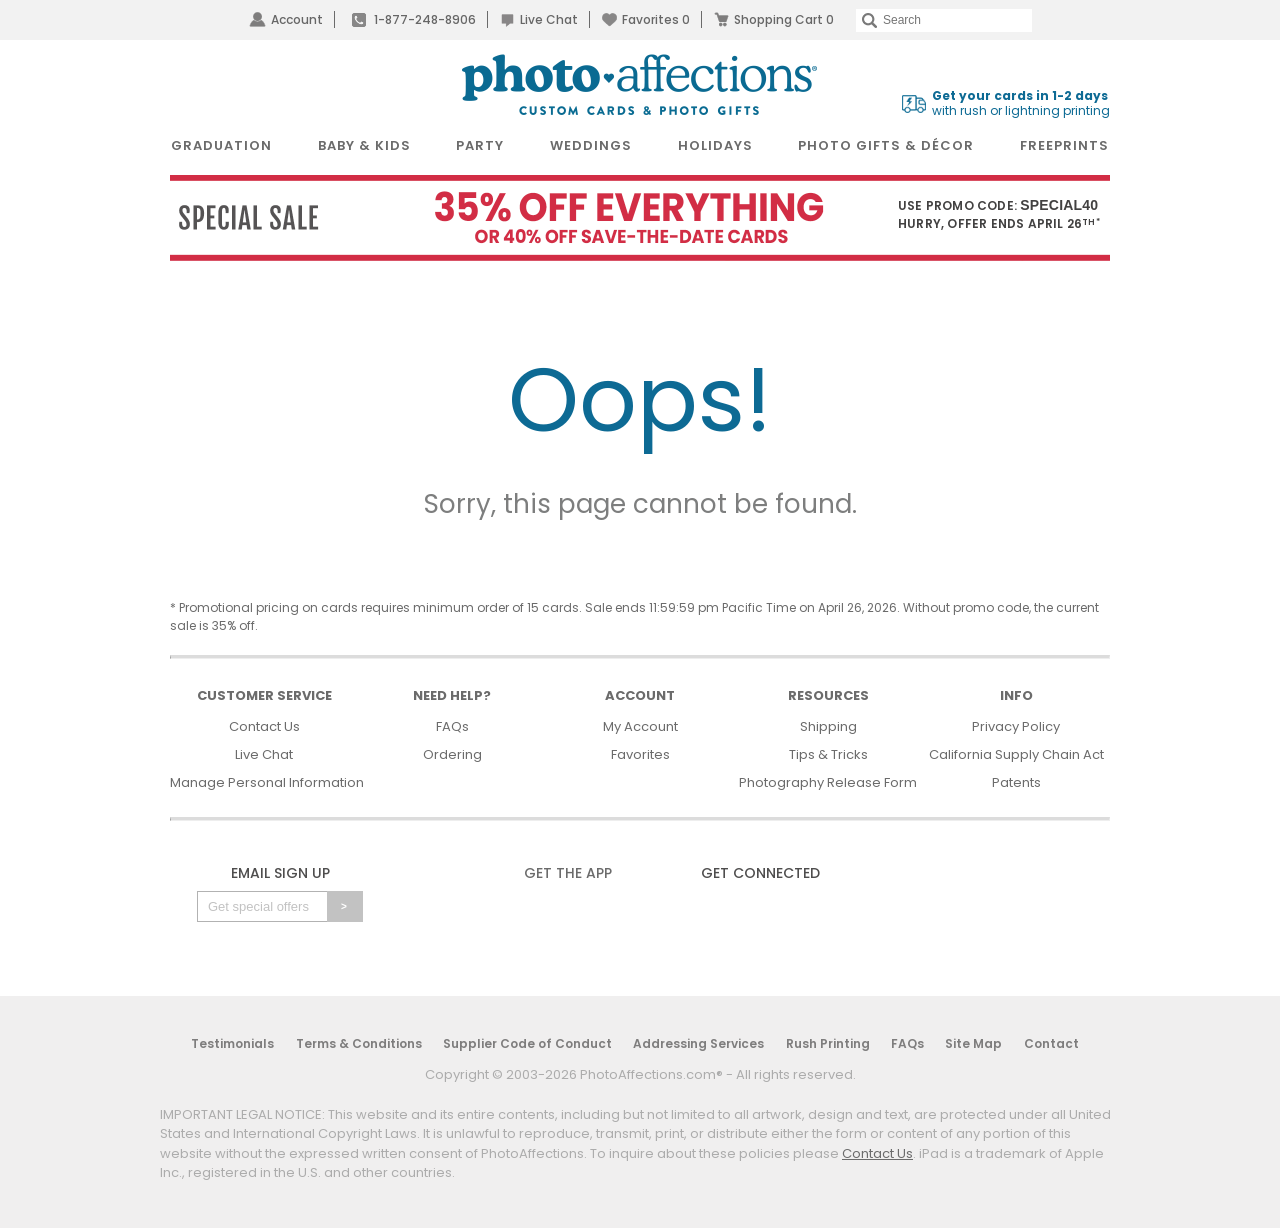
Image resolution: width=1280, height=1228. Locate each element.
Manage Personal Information (267, 782)
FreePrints (1064, 145)
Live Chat (549, 19)
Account (297, 19)
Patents (1016, 782)
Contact (1051, 1043)
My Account (640, 726)
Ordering (452, 754)
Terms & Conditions (359, 1043)
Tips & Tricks (828, 754)
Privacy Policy (1016, 726)
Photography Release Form (828, 782)
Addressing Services (698, 1043)
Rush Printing (828, 1043)
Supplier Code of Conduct (527, 1043)
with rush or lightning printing (1021, 103)
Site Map (973, 1043)
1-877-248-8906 (425, 19)
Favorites (656, 19)
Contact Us (264, 726)
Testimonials (232, 1043)
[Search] (944, 20)
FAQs (452, 726)
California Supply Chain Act (1016, 754)
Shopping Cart (784, 19)
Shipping (828, 726)
